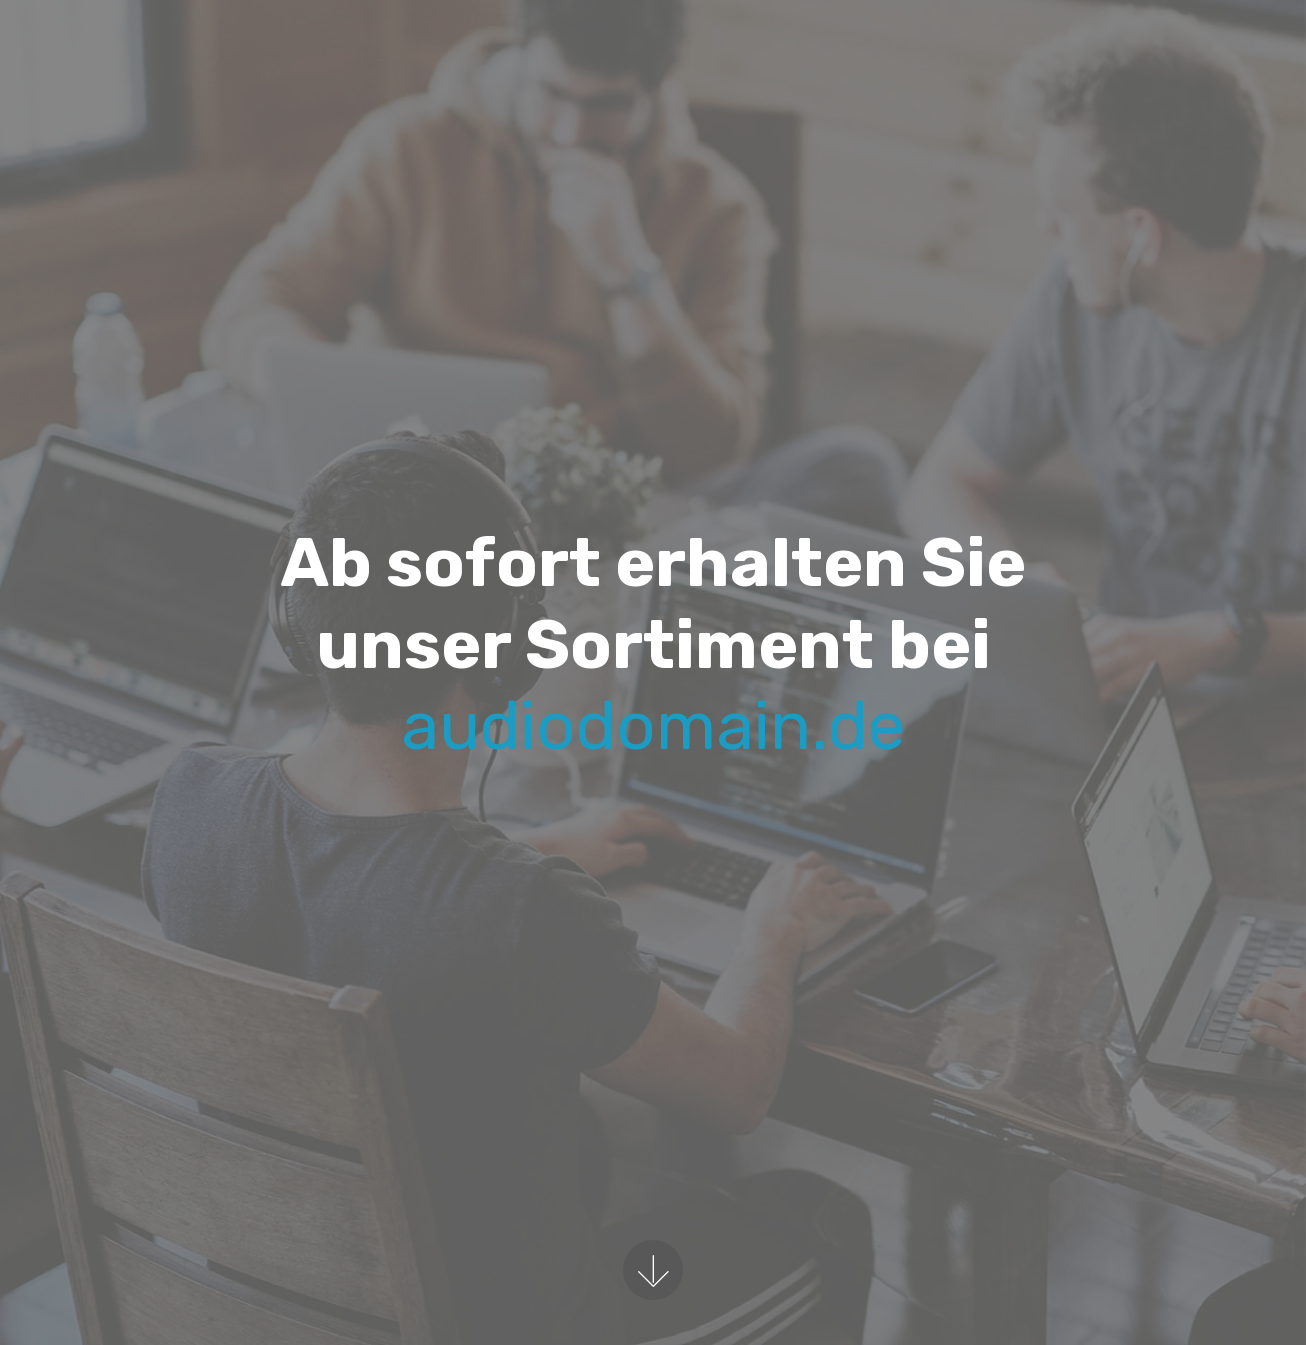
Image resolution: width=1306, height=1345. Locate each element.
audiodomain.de (653, 725)
